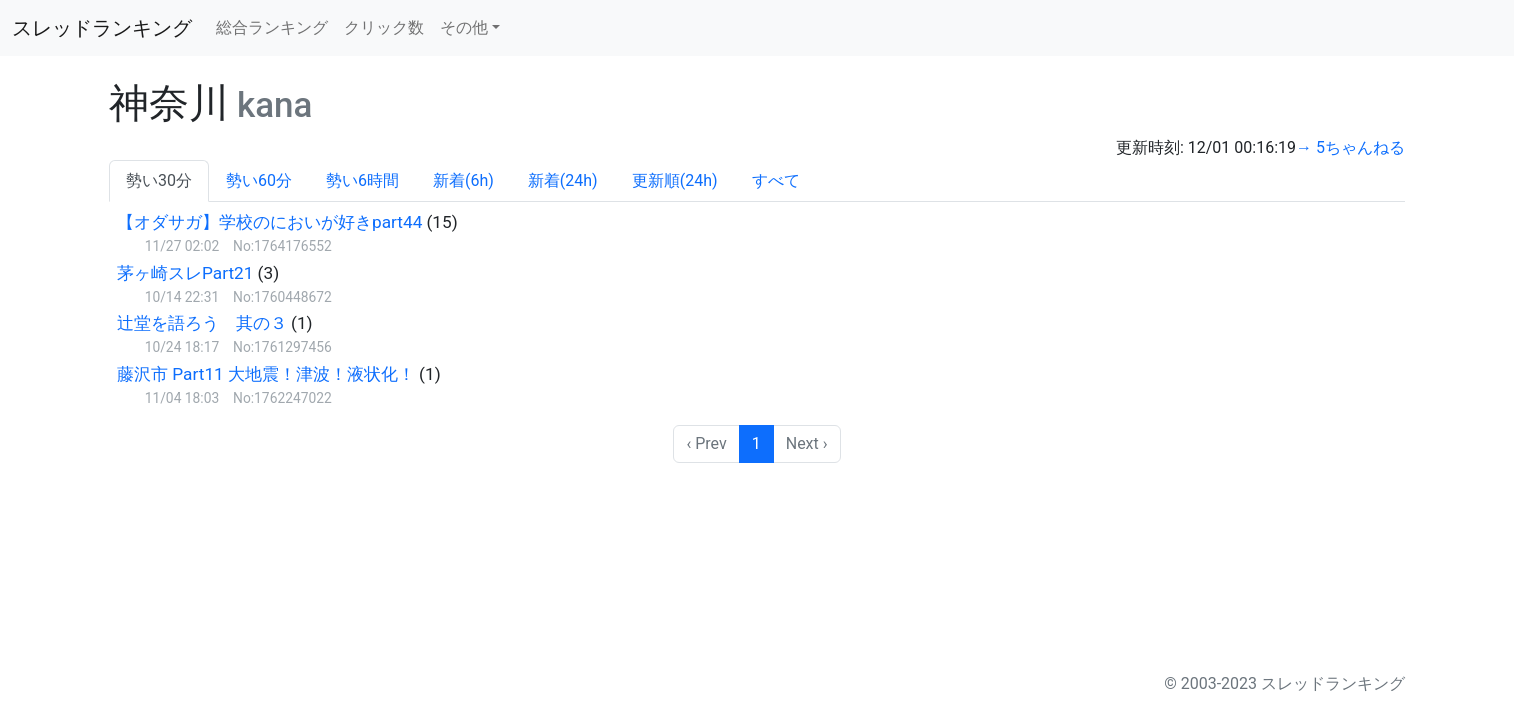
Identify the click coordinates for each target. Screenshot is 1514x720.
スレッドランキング (102, 28)
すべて (776, 180)
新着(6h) (463, 180)
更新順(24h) (675, 180)
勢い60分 (259, 180)
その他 (464, 27)
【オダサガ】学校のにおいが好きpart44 (269, 222)
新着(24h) (563, 180)
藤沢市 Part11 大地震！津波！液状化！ (266, 374)
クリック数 (384, 27)
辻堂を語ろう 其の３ (202, 323)
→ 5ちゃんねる (1350, 147)
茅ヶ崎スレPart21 (185, 273)
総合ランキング (272, 27)
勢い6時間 (362, 180)
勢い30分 (159, 180)
